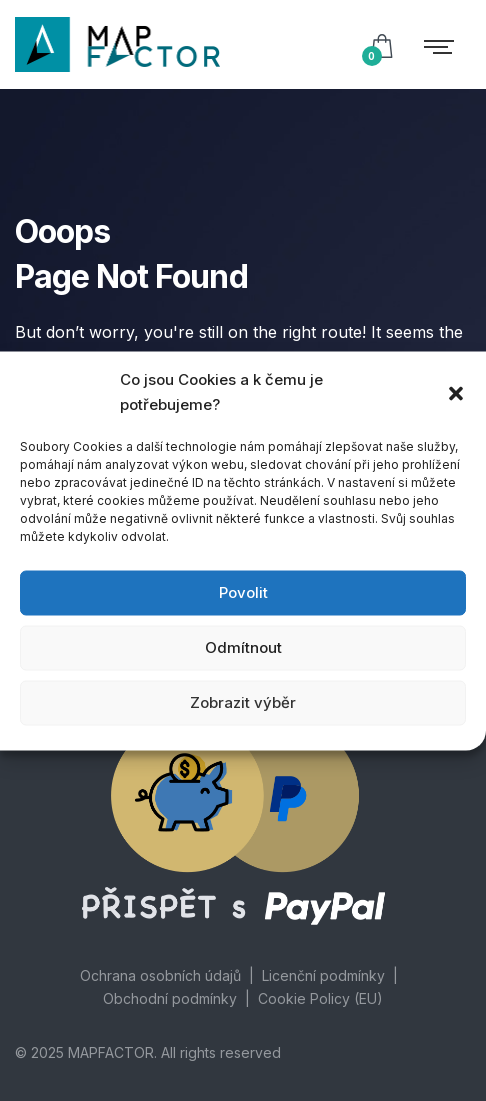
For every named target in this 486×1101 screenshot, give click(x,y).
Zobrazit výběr (243, 702)
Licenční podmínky (323, 975)
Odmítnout (243, 647)
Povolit (243, 592)
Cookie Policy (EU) (320, 998)
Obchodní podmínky (170, 998)
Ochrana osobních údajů (160, 975)
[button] (456, 392)
